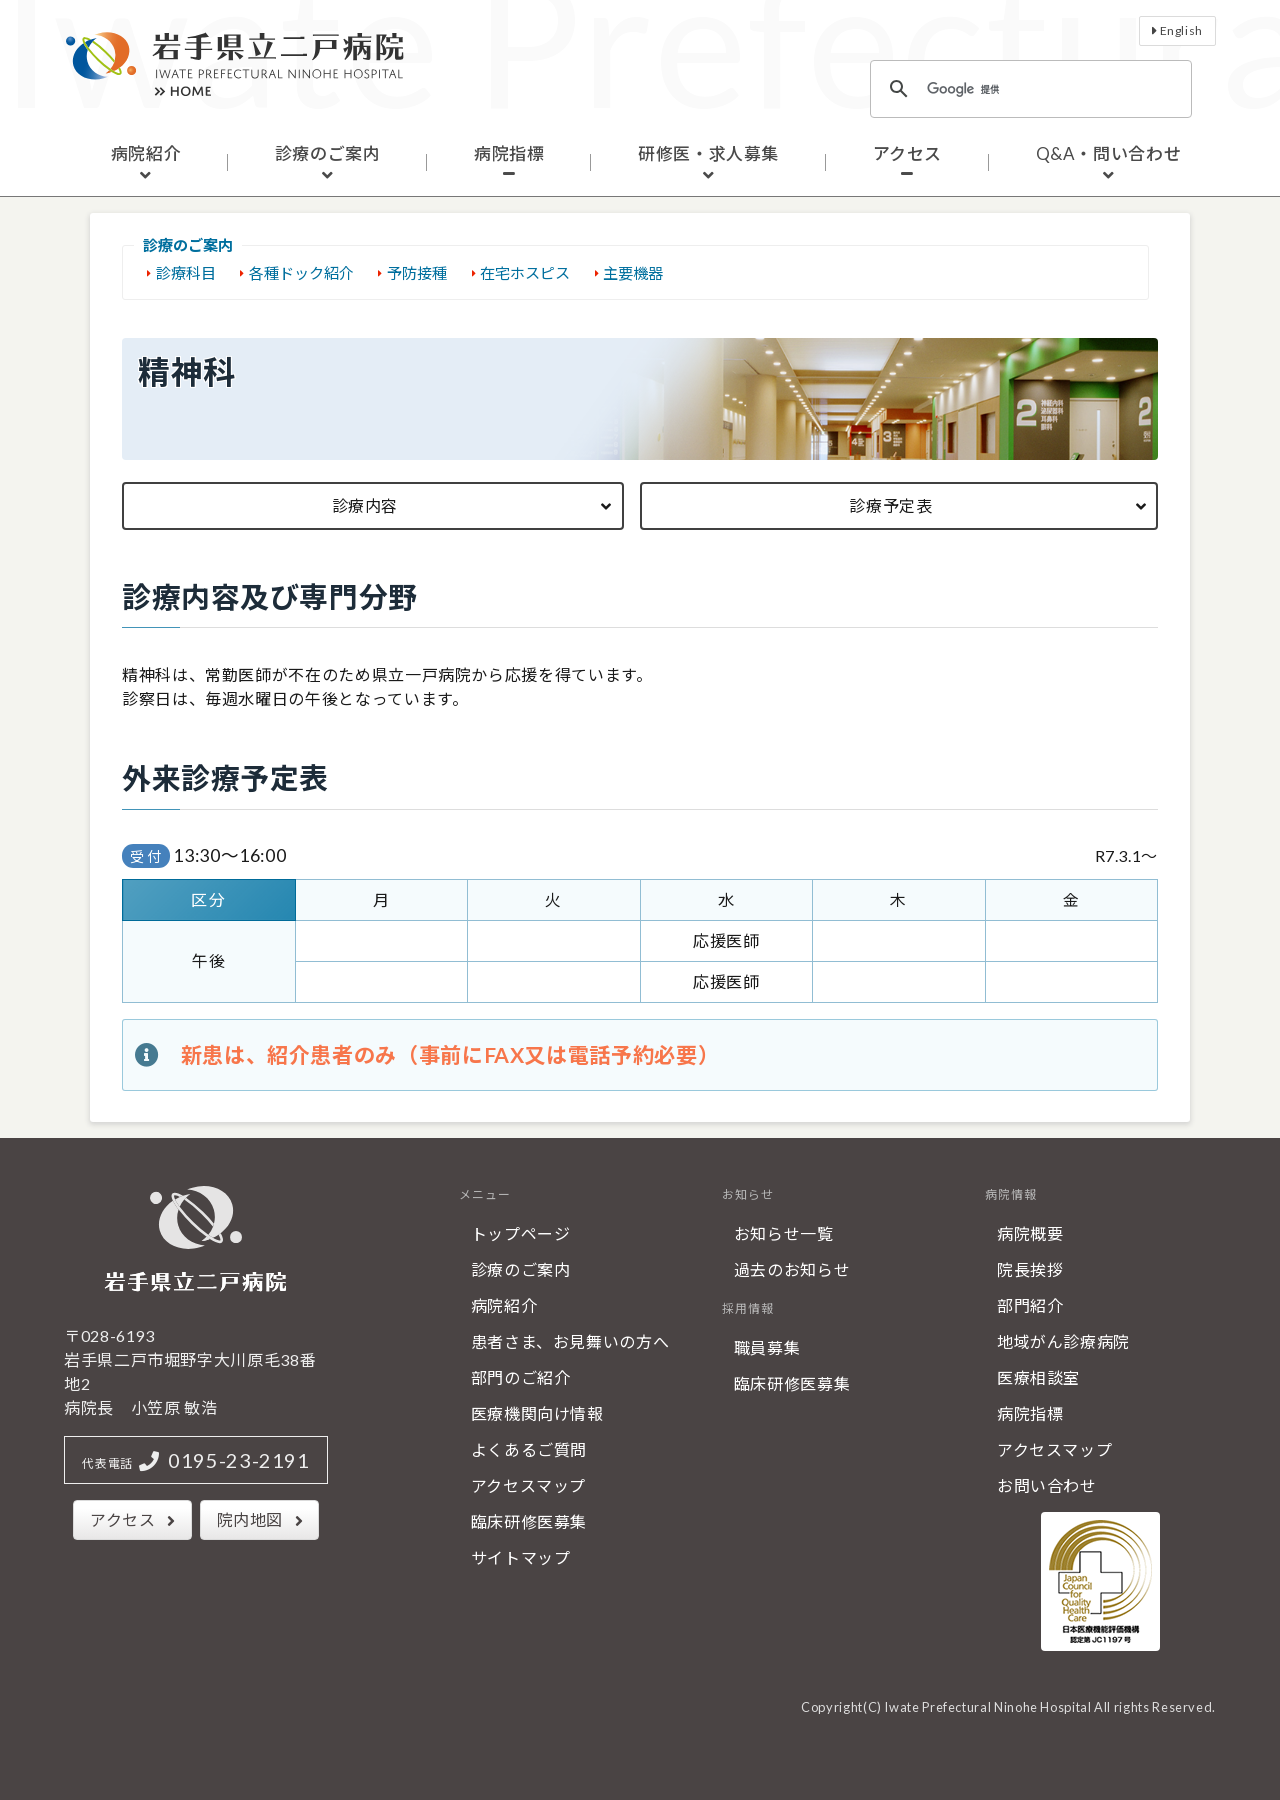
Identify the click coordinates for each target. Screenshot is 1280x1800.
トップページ (521, 1233)
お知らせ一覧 (784, 1233)
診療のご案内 (328, 153)
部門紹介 (1030, 1305)
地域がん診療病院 (1063, 1341)
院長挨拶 (1030, 1269)
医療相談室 (1038, 1377)
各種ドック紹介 (301, 273)
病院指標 (509, 153)
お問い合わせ (1047, 1485)
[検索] (1028, 89)
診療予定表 (890, 505)
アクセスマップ (528, 1485)
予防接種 (417, 273)
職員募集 (767, 1347)
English (1181, 30)
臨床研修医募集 (529, 1521)
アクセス (908, 153)
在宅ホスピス (525, 273)
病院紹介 (146, 153)
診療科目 (186, 273)
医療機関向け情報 (537, 1413)
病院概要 (1030, 1233)
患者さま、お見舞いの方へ (570, 1341)
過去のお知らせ (792, 1269)
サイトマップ (521, 1557)
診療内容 (365, 505)
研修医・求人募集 (708, 153)
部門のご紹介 (521, 1377)
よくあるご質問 (529, 1449)
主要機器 (633, 273)
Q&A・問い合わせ (1109, 153)
